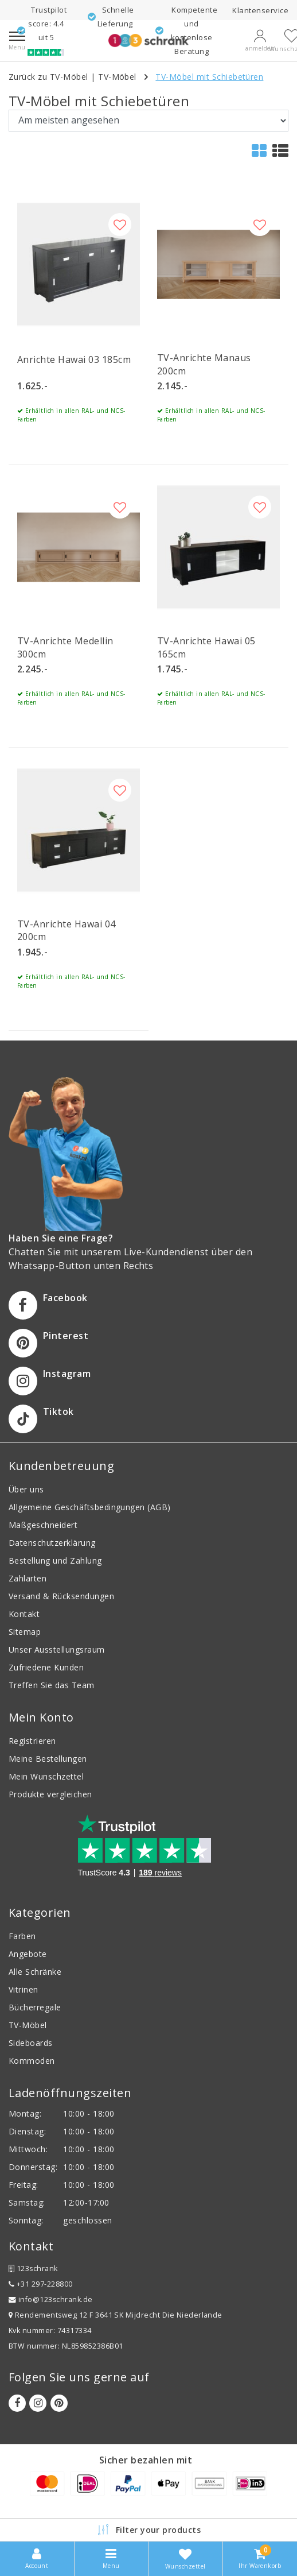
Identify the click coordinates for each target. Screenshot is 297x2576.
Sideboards (31, 2042)
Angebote (28, 1953)
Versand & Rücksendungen (61, 1596)
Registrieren (32, 1740)
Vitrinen (23, 1989)
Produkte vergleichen (50, 1794)
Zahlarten (27, 1578)
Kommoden (32, 2060)
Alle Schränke (35, 1971)
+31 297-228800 (41, 2284)
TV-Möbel (117, 76)
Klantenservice (260, 10)
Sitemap (25, 1631)
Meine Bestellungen (48, 1758)
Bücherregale (35, 2007)
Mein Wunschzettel (46, 1776)
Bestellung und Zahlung (55, 1560)
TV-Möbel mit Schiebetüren (209, 76)
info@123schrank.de (51, 2299)
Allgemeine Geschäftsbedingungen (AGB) (90, 1507)
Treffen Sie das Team (52, 1685)
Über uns (26, 1489)
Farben (22, 1936)
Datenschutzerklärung (52, 1542)
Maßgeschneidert (43, 1524)
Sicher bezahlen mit (145, 2460)
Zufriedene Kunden (46, 1667)
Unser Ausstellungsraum (57, 1649)
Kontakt (24, 1613)
